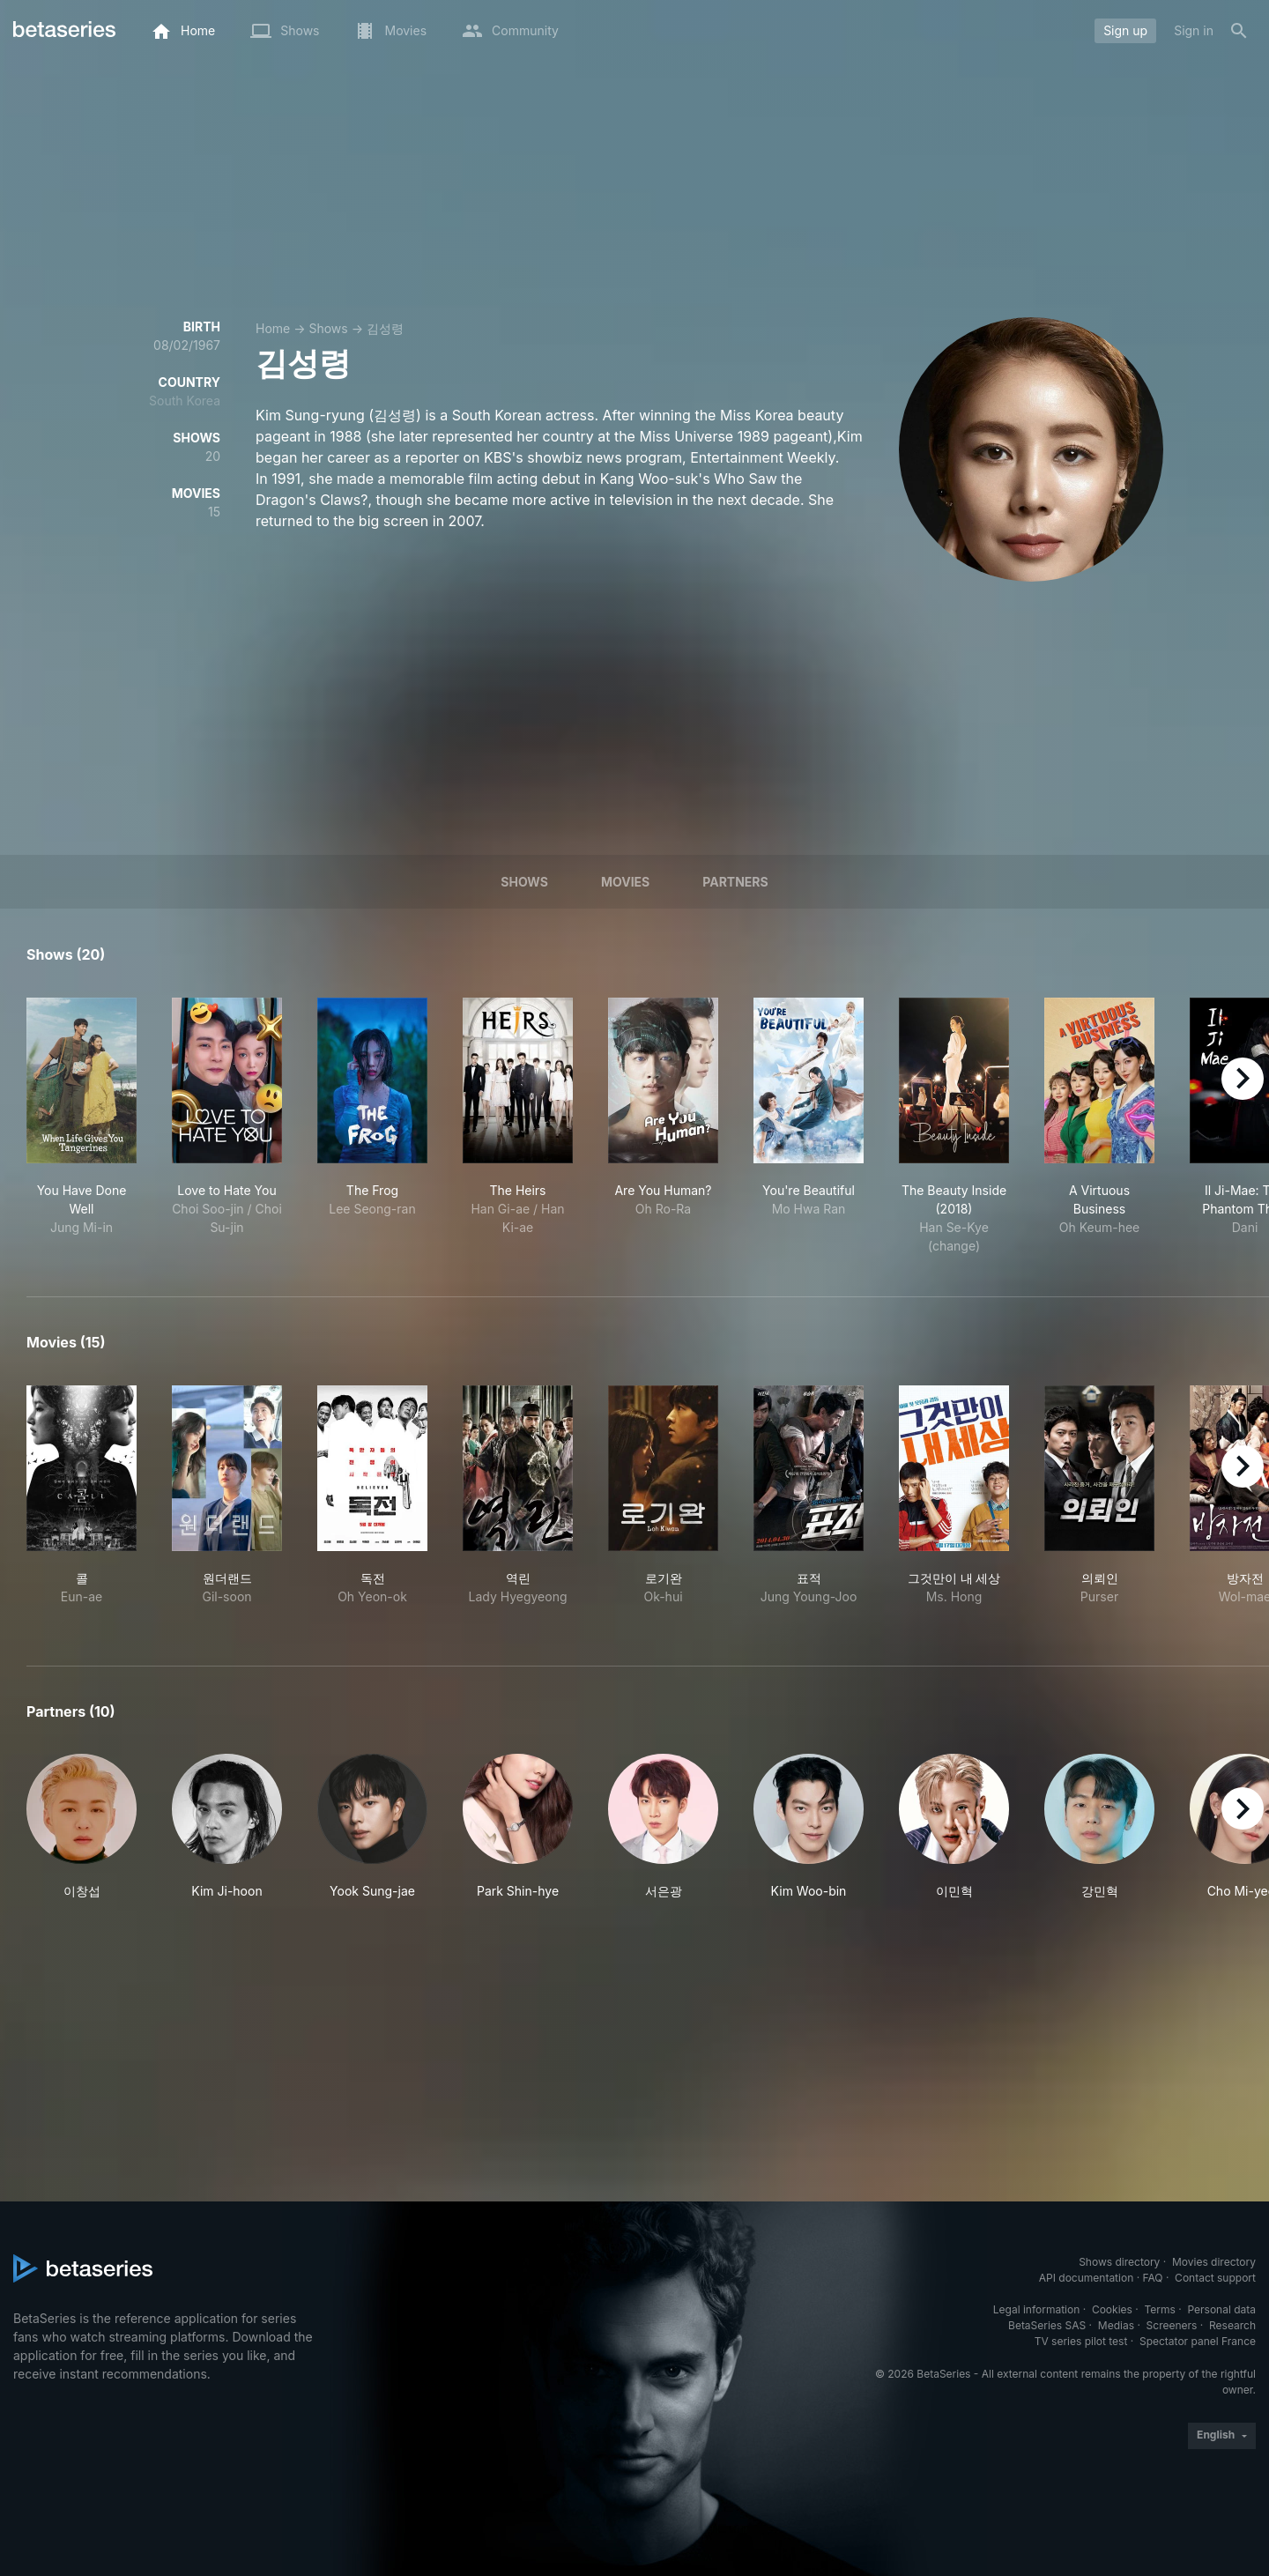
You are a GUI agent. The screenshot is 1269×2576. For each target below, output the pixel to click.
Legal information (1036, 2309)
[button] (81, 1827)
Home (273, 328)
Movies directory (1214, 2261)
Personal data (1221, 2309)
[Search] (1239, 31)
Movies (625, 881)
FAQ (1152, 2277)
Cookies (1112, 2309)
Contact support (1215, 2277)
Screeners (1172, 2325)
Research (1232, 2325)
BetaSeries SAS (1047, 2325)
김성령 (385, 328)
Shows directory (1119, 2261)
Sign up (1125, 30)
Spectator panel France (1197, 2341)
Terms (1159, 2309)
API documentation (1086, 2277)
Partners (735, 881)
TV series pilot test (1081, 2341)
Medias (1116, 2325)
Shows (327, 328)
